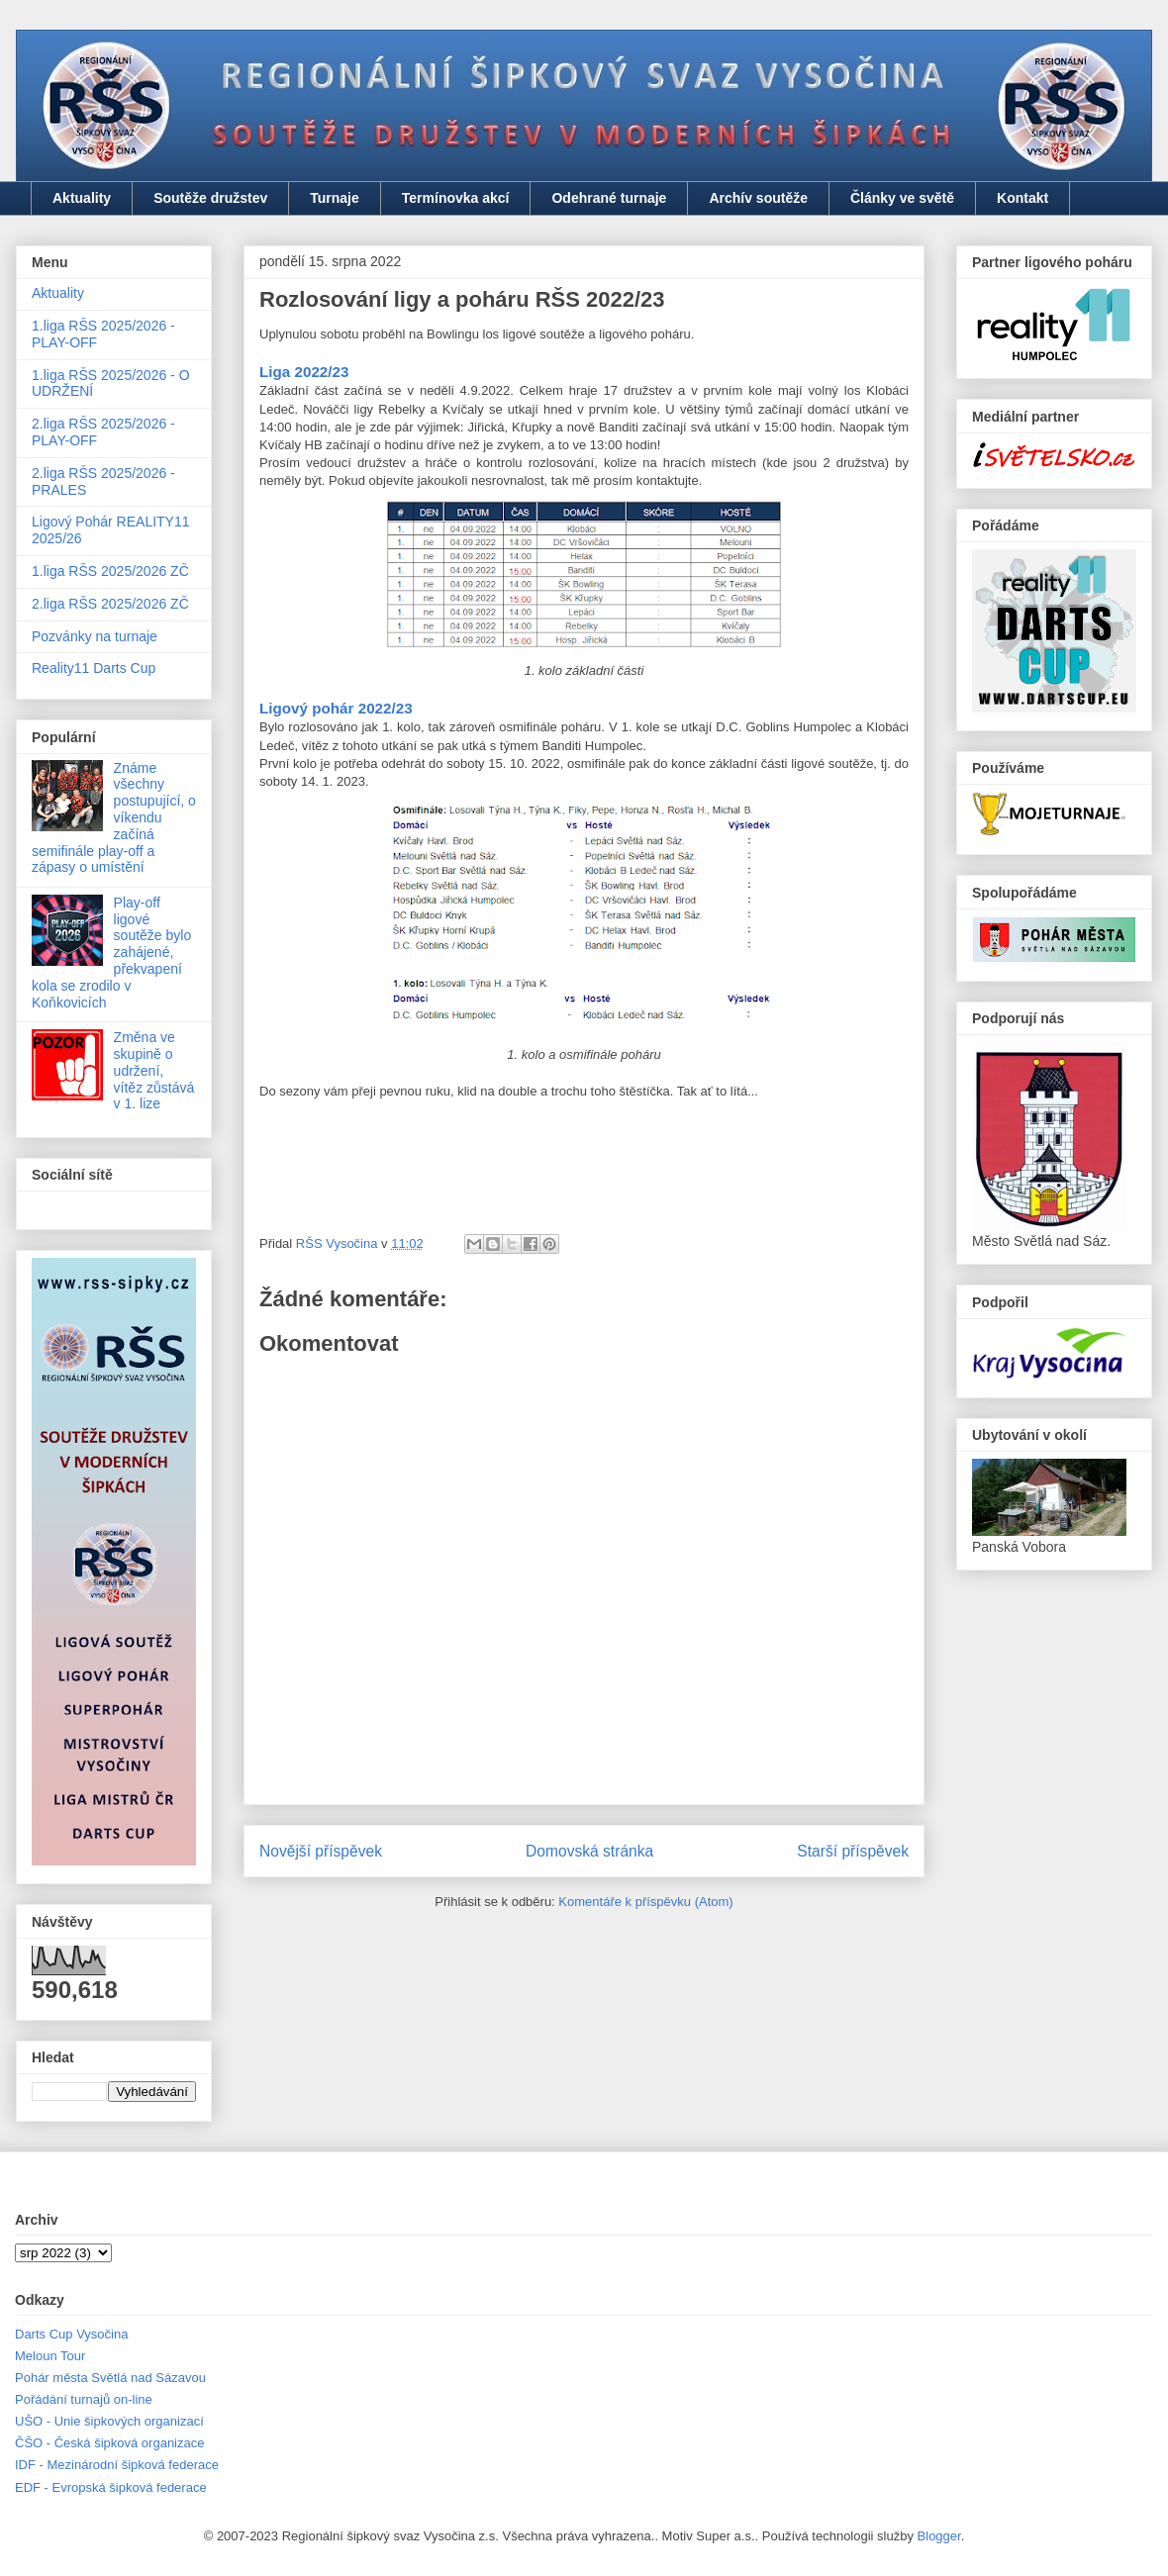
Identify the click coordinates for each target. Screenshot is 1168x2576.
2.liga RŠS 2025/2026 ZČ (110, 604)
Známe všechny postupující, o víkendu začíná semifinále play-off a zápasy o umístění (114, 818)
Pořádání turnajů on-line (83, 2399)
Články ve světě (902, 198)
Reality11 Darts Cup (93, 668)
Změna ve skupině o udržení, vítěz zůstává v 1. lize (154, 1070)
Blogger (939, 2535)
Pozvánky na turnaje (94, 636)
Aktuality (81, 198)
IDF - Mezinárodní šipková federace (117, 2464)
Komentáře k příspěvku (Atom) (645, 1901)
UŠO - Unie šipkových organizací (109, 2421)
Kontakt (1022, 198)
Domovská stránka (589, 1851)
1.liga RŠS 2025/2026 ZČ (110, 571)
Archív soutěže (758, 198)
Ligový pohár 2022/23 (336, 708)
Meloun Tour (50, 2355)
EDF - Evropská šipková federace (111, 2487)
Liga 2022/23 (303, 371)
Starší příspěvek (853, 1851)
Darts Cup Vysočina (71, 2334)
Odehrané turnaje (608, 198)
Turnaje (334, 198)
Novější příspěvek (320, 1851)
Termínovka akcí (456, 198)
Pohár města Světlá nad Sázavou (110, 2377)
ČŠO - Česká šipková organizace (109, 2442)
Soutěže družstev (210, 198)
